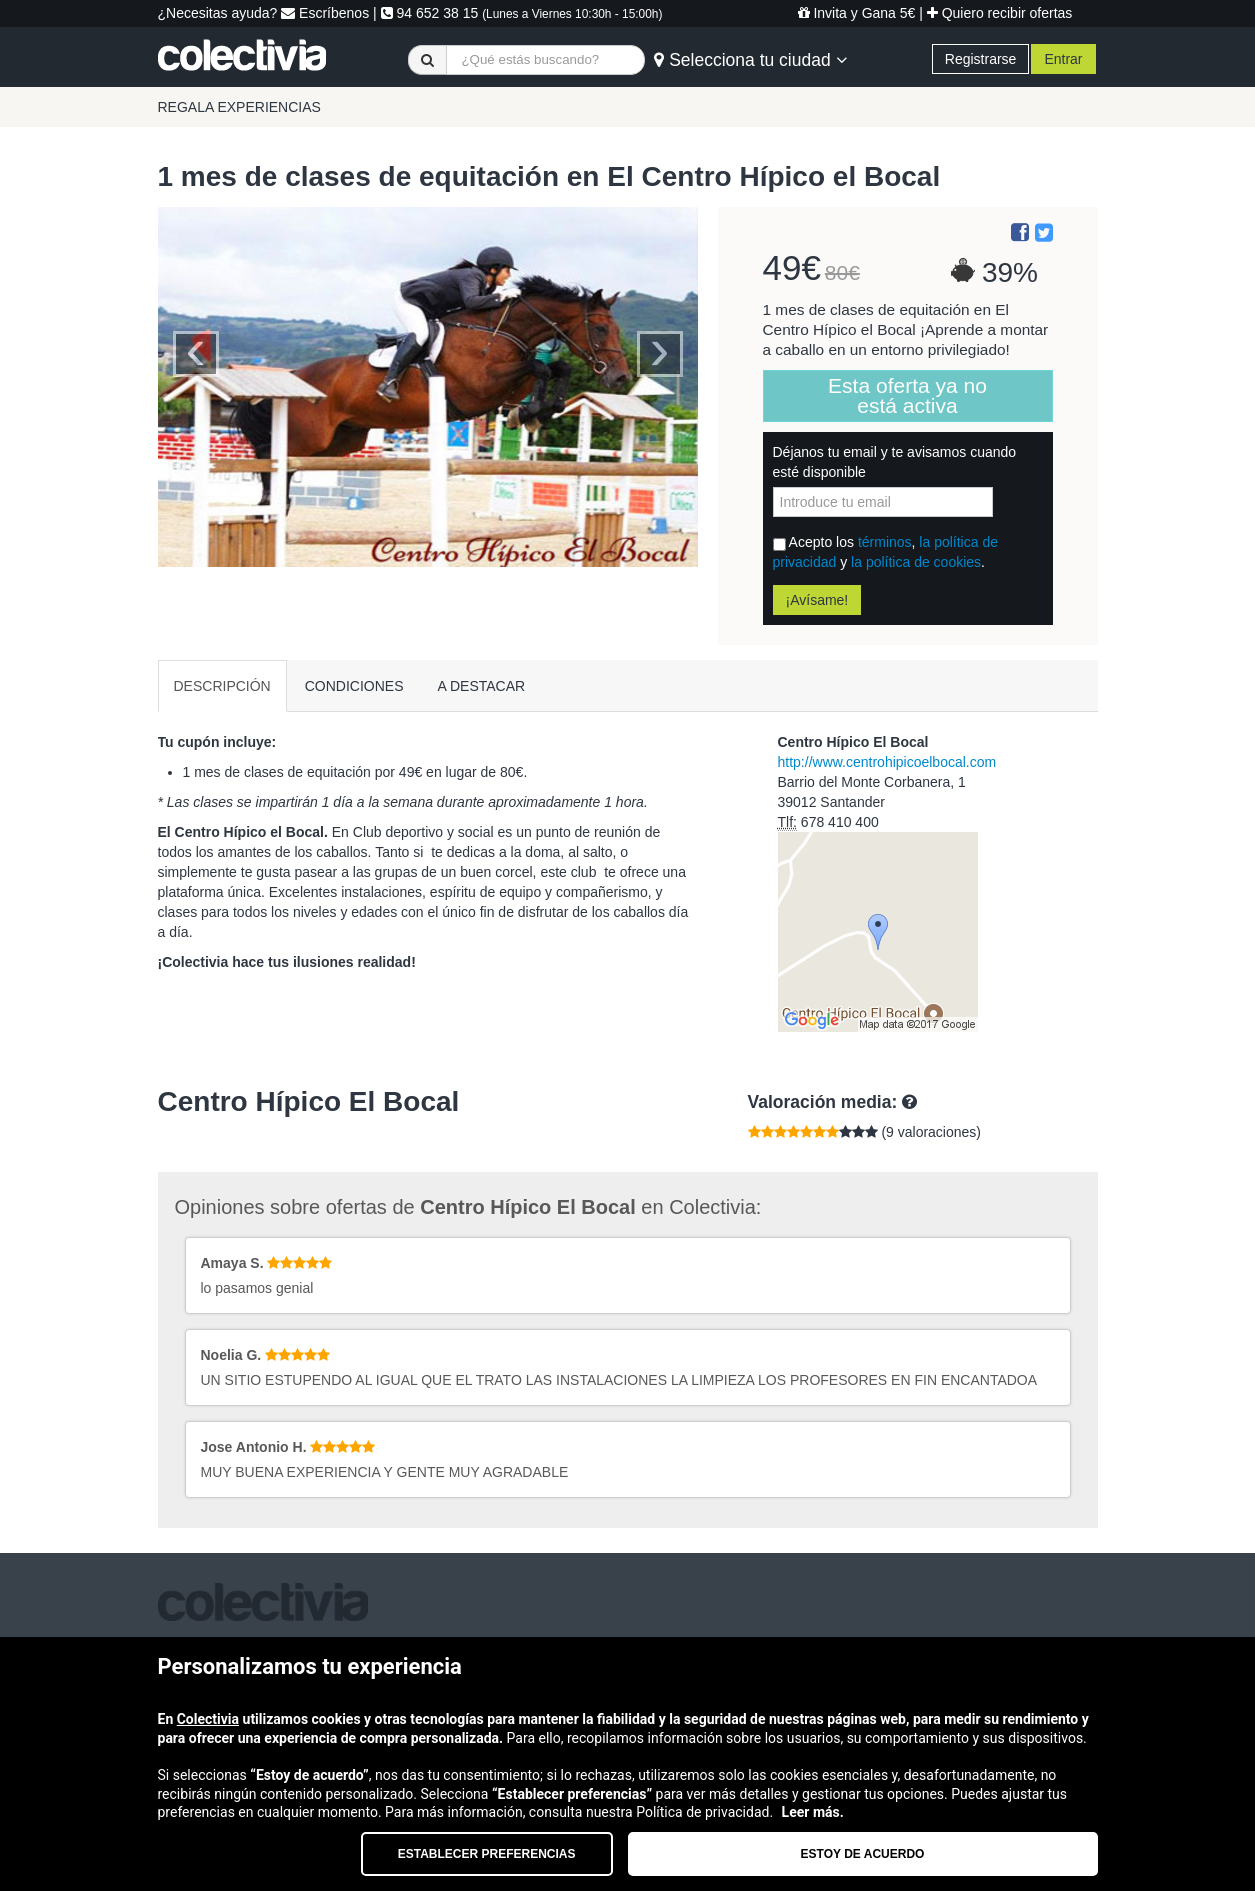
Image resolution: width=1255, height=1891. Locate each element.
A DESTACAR (482, 686)
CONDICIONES (354, 686)
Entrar (1063, 59)
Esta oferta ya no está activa (907, 395)
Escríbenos (325, 13)
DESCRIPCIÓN (222, 686)
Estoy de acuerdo (863, 1854)
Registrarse (981, 59)
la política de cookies (916, 562)
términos (885, 542)
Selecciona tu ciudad (750, 60)
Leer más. (813, 1812)
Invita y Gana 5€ (857, 13)
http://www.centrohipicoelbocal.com (887, 762)
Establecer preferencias (487, 1854)
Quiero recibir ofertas (1000, 13)
